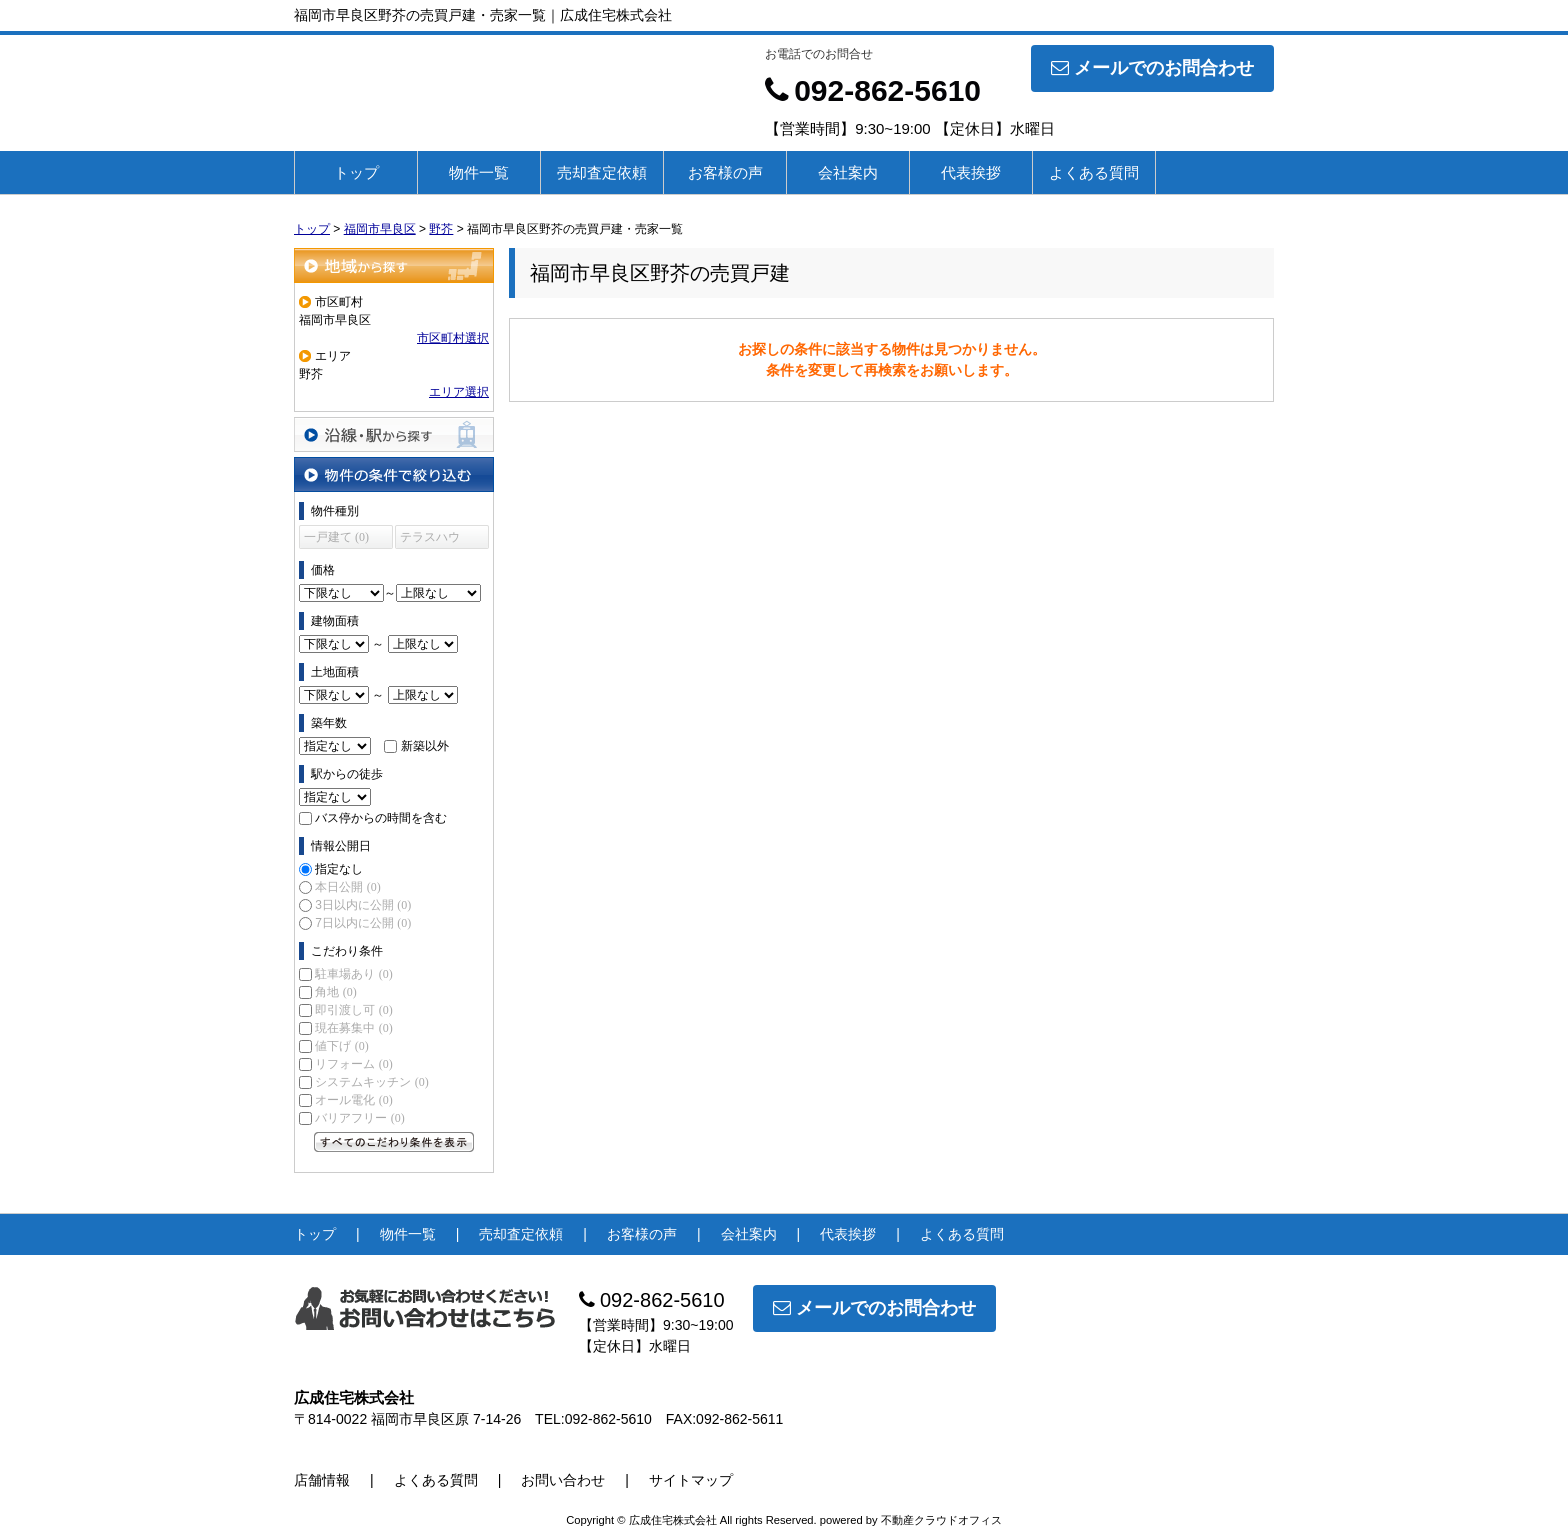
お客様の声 (725, 172)
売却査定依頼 (602, 172)
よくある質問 (1094, 172)
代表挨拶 (971, 172)
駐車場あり (353, 974)
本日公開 (347, 887)
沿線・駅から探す (394, 434)
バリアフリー (359, 1118)
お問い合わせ (563, 1480)
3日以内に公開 (363, 905)
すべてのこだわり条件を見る (394, 1142)
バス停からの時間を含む (381, 818)
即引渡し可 (353, 1010)
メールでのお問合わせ (1152, 68)
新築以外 (425, 746)
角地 (335, 992)
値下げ (341, 1046)
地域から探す (394, 265)
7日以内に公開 (363, 923)
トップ (356, 172)
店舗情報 (322, 1480)
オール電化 (353, 1100)
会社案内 (848, 172)
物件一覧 (479, 172)
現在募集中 (353, 1028)
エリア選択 (459, 392)
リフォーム (353, 1064)
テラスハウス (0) (430, 539)
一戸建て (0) (336, 537)
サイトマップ (691, 1480)
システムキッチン (371, 1082)
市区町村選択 (453, 338)
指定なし (339, 869)
